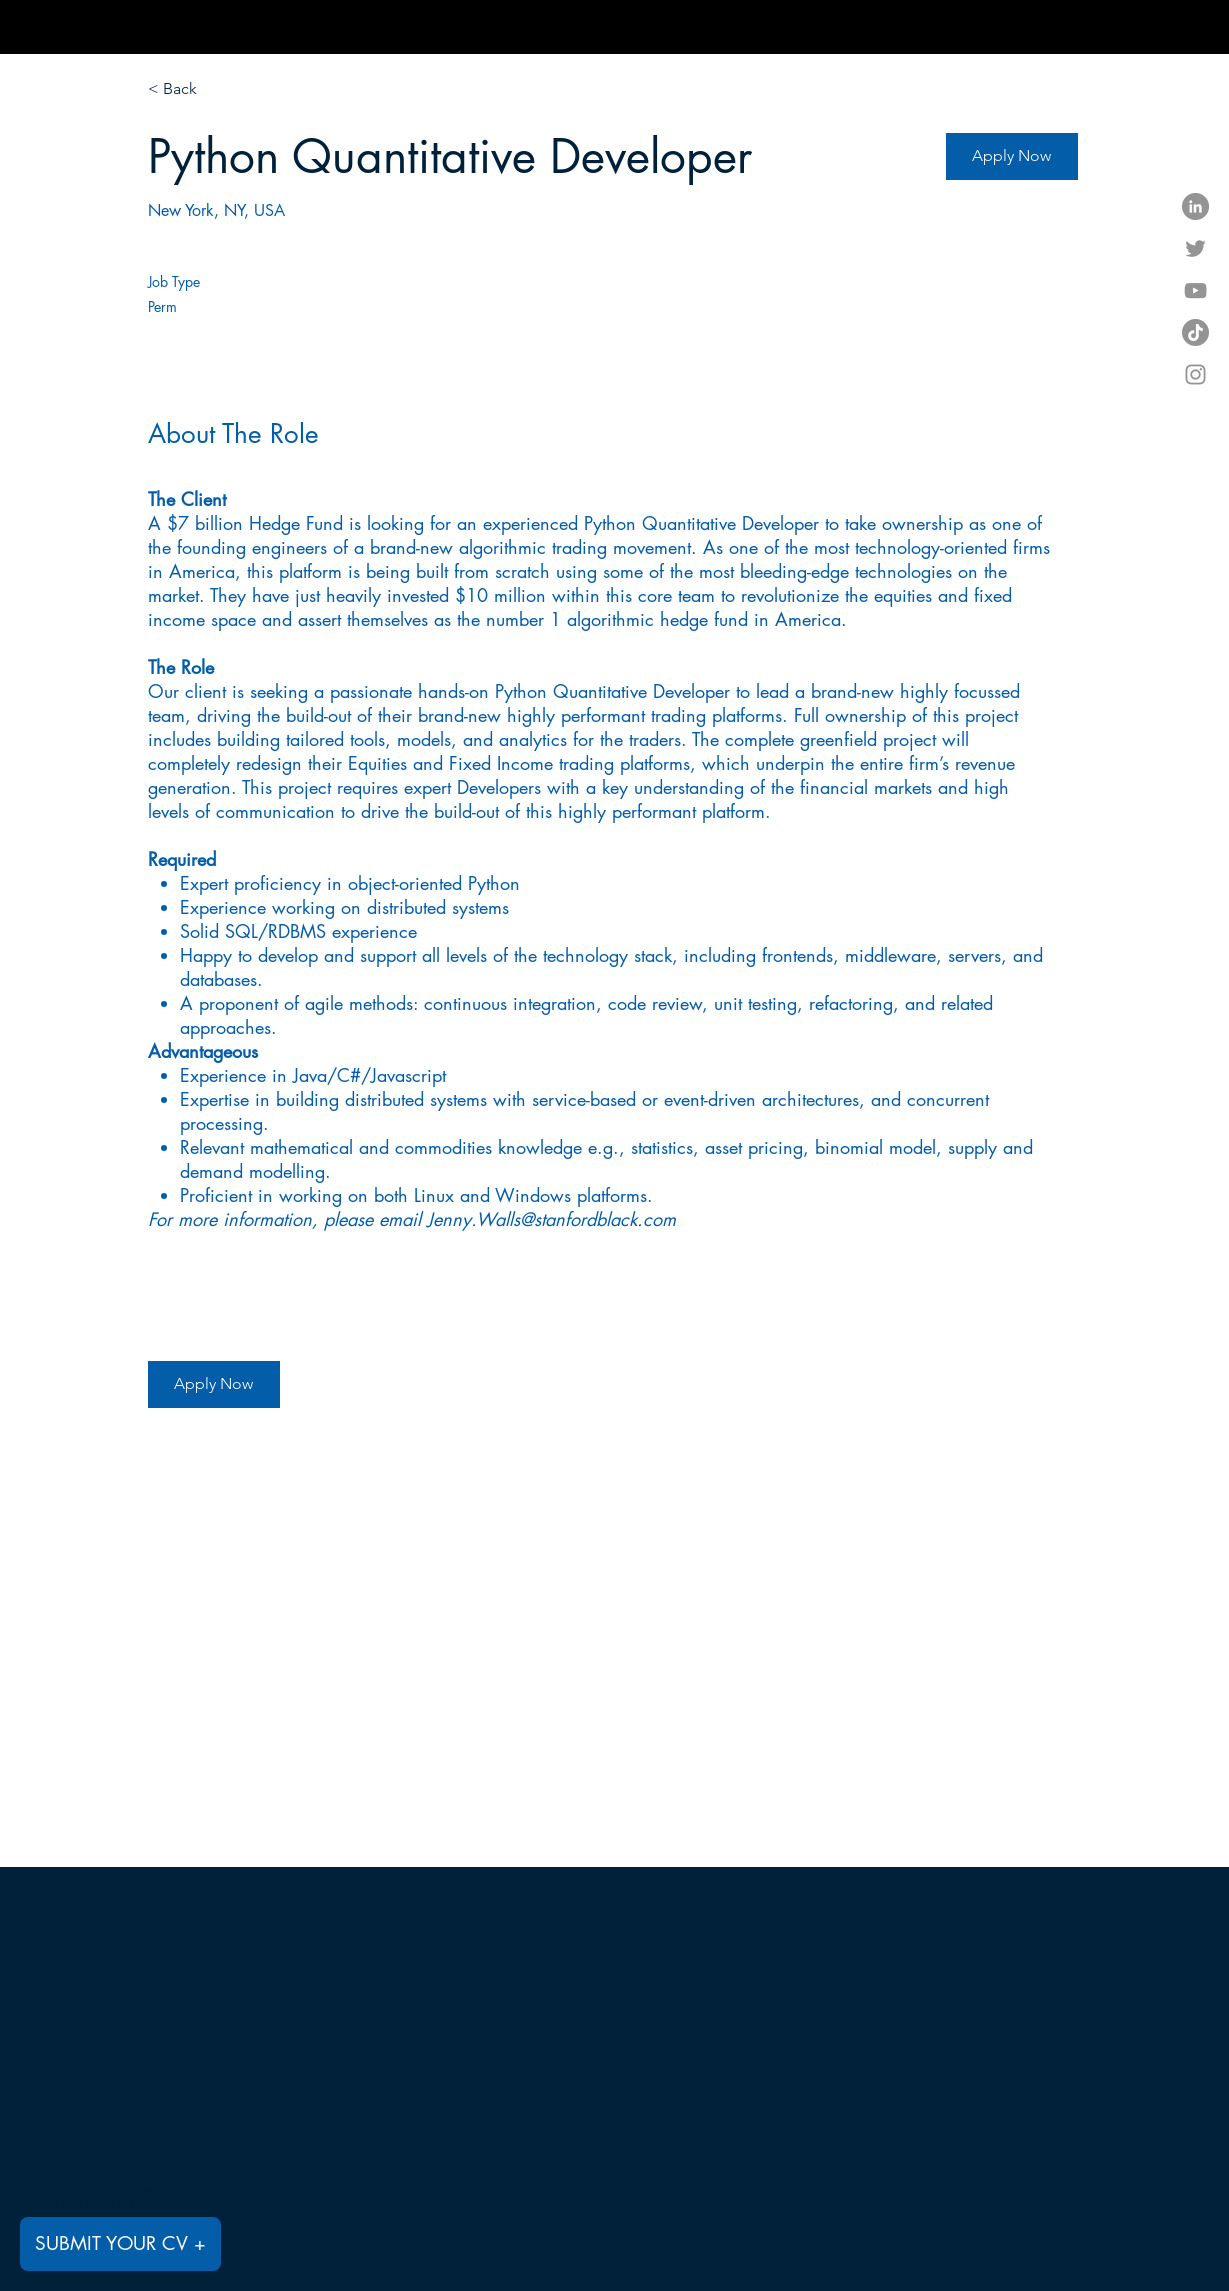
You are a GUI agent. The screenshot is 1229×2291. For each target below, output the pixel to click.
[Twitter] (1195, 248)
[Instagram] (1195, 374)
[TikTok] (1195, 332)
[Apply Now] (1012, 156)
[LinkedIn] (1195, 206)
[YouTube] (1195, 290)
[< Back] (218, 89)
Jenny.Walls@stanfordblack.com (551, 1219)
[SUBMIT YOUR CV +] (120, 2244)
